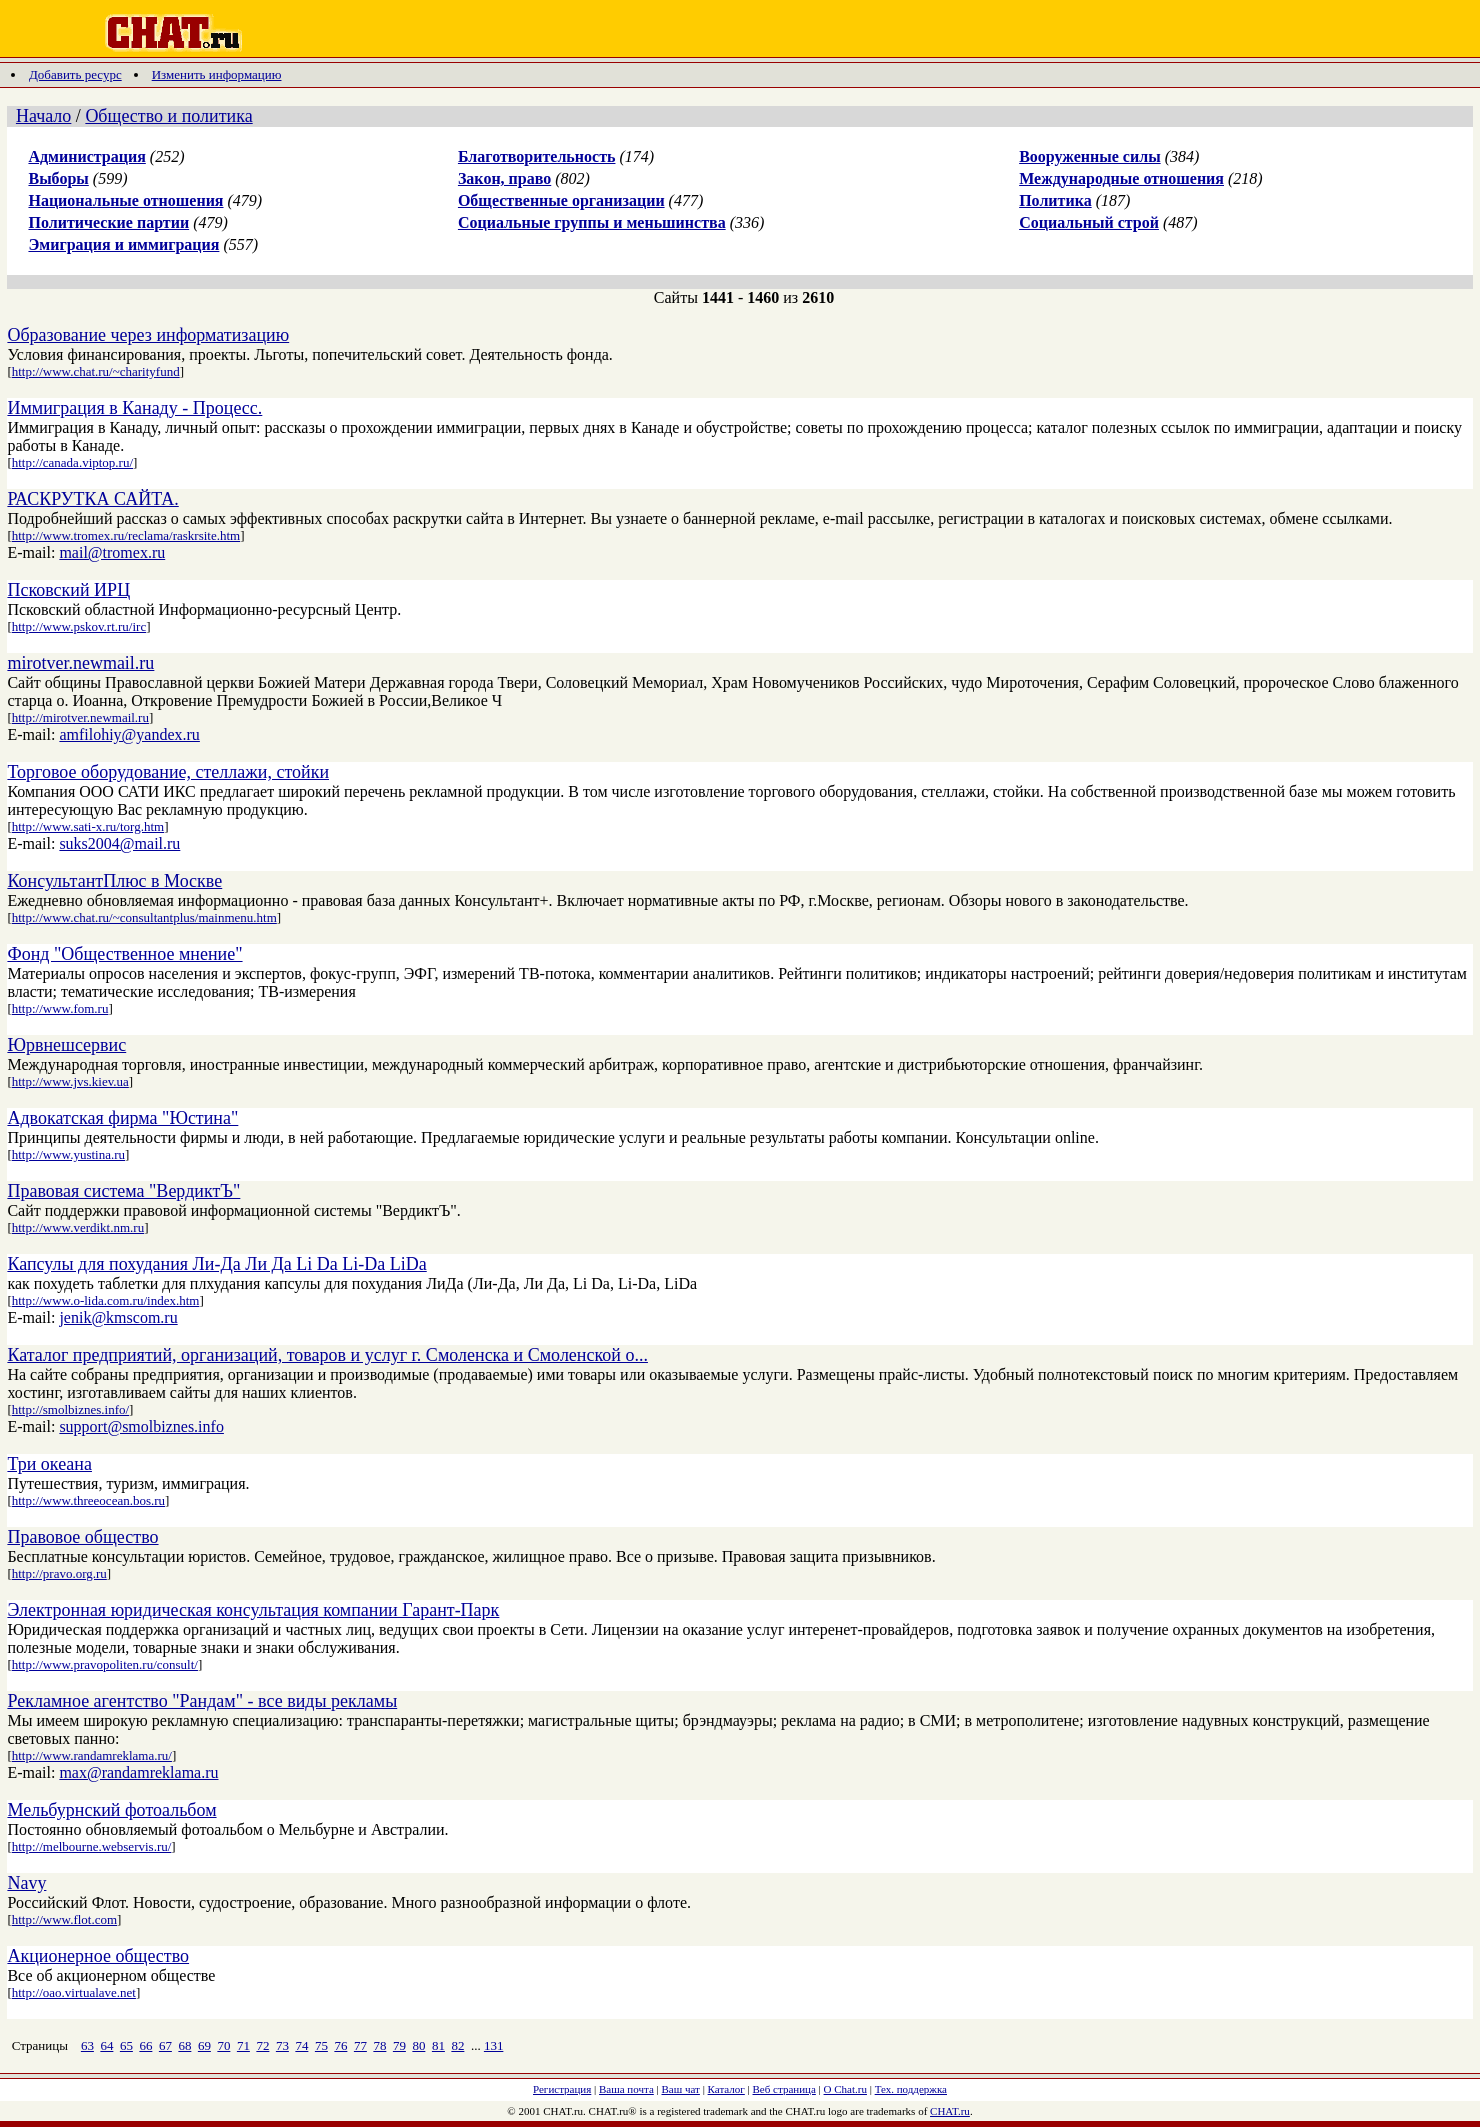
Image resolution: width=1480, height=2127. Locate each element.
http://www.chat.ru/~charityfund (96, 371)
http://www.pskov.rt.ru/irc (79, 626)
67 (165, 2045)
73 (282, 2045)
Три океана (49, 1464)
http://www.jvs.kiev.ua (70, 1081)
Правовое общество (82, 1537)
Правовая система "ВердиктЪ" (123, 1191)
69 (204, 2045)
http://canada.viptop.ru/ (72, 462)
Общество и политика (168, 116)
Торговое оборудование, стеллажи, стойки (168, 772)
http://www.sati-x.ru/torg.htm (88, 826)
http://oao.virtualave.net (74, 1992)
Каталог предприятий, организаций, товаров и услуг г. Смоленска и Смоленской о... (327, 1355)
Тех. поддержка (911, 2089)
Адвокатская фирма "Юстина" (122, 1118)
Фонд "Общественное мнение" (124, 954)
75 (321, 2045)
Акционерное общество (98, 1956)
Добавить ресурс (75, 74)
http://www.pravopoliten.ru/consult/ (105, 1664)
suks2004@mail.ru (119, 843)
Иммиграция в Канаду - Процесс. (134, 408)
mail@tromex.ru (112, 552)
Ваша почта (626, 2089)
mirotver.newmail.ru (80, 663)
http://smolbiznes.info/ (70, 1409)
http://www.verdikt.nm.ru (78, 1227)
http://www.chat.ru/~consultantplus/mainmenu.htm (144, 917)
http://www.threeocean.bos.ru (88, 1500)
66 (145, 2045)
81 (438, 2045)
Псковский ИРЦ (68, 590)
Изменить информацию (217, 74)
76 (340, 2045)
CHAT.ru (950, 2111)
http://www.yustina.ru (68, 1154)
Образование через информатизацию (148, 335)
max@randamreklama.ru (138, 1772)
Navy (26, 1883)
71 (243, 2045)
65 (126, 2045)
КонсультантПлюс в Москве (114, 881)
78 (379, 2045)
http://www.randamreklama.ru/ (92, 1755)
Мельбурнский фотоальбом (111, 1810)
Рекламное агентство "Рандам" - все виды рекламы (202, 1701)
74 (301, 2045)
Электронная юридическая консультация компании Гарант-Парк (253, 1610)
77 (360, 2045)
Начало (43, 116)
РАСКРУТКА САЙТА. (92, 499)
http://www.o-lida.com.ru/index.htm (106, 1300)
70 (223, 2045)
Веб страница (784, 2089)
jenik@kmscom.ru (118, 1317)
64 (106, 2045)
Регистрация (562, 2089)
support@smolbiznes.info (141, 1426)
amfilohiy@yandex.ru (129, 734)
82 (457, 2045)
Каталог (726, 2089)
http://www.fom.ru (60, 1008)
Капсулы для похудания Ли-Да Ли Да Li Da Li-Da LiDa (216, 1264)
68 (184, 2045)
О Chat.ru (845, 2089)
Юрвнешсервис (66, 1045)
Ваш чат (681, 2089)
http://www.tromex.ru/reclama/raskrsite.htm (126, 535)
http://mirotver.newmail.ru (80, 717)
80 (418, 2045)
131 (494, 2045)
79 (399, 2045)
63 (87, 2045)
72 (262, 2045)
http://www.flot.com (64, 1919)
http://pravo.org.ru (59, 1573)
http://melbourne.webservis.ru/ (92, 1846)
